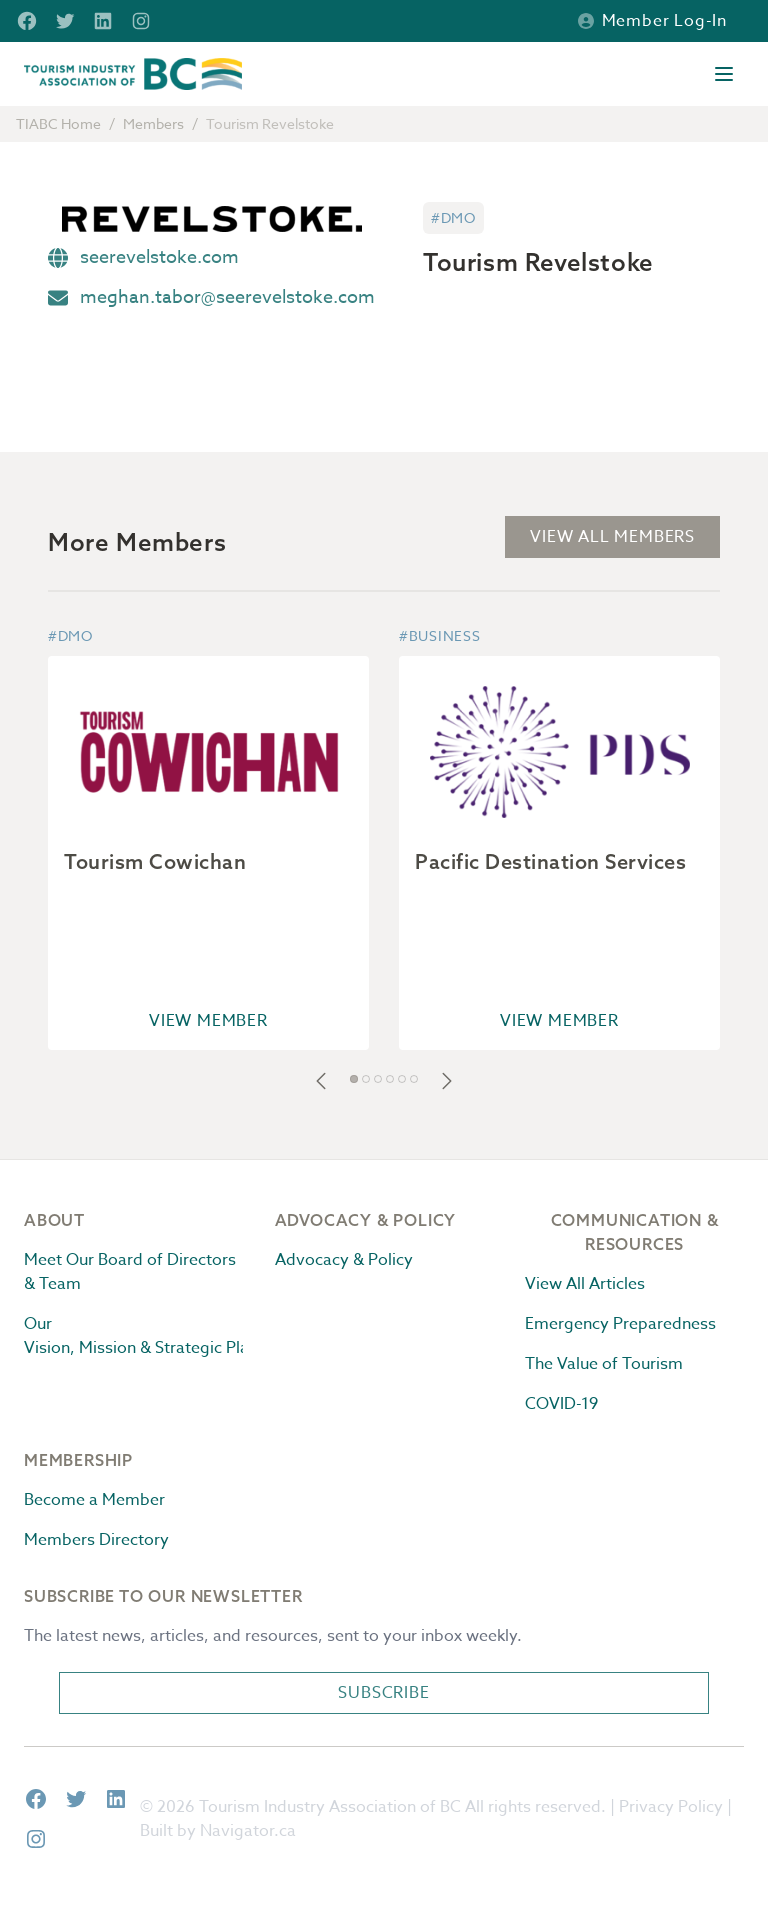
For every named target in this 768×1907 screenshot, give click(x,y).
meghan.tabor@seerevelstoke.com (227, 297)
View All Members (612, 537)
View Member (208, 1021)
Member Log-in (652, 21)
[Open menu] (724, 74)
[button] (321, 1081)
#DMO (453, 217)
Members (153, 123)
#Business (439, 635)
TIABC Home (58, 123)
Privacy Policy (671, 1807)
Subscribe (383, 1693)
